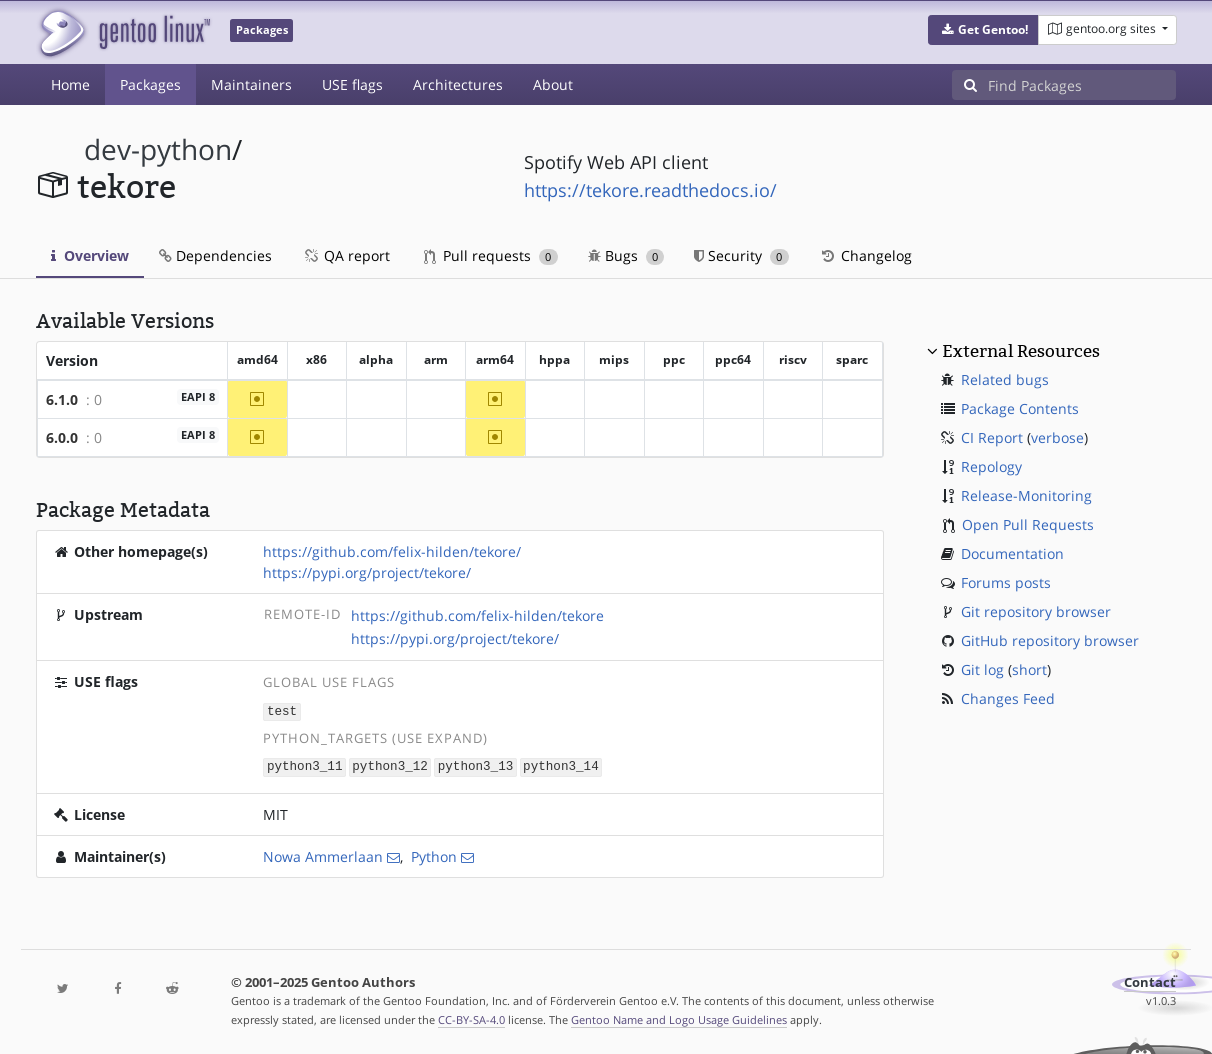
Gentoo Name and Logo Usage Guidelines (679, 1017)
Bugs (626, 255)
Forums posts (1006, 582)
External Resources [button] (1021, 351)
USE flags (352, 84)
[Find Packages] (1082, 85)
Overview (90, 255)
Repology (991, 466)
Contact (1150, 980)
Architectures (458, 84)
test (282, 710)
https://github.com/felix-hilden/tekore (477, 615)
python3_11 (305, 765)
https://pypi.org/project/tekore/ (367, 572)
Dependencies (215, 255)
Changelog (865, 255)
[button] (983, 30)
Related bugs (1005, 379)
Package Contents (1020, 408)
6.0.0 (62, 437)
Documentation (1012, 553)
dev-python (158, 149)
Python (434, 854)
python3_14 (561, 765)
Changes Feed (1008, 698)
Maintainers (251, 84)
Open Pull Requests (1028, 524)
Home (70, 84)
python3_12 (390, 765)
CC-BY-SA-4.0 (471, 1017)
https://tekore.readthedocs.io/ (650, 190)
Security (741, 255)
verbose (1057, 437)
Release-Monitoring (1026, 495)
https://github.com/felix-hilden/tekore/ (392, 551)
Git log (982, 669)
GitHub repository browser (1050, 640)
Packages (150, 84)
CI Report (992, 437)
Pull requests (491, 255)
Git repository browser (1036, 611)
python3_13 (476, 765)
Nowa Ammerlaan (323, 854)
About (553, 84)
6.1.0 (62, 399)
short (1029, 669)
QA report (346, 255)
